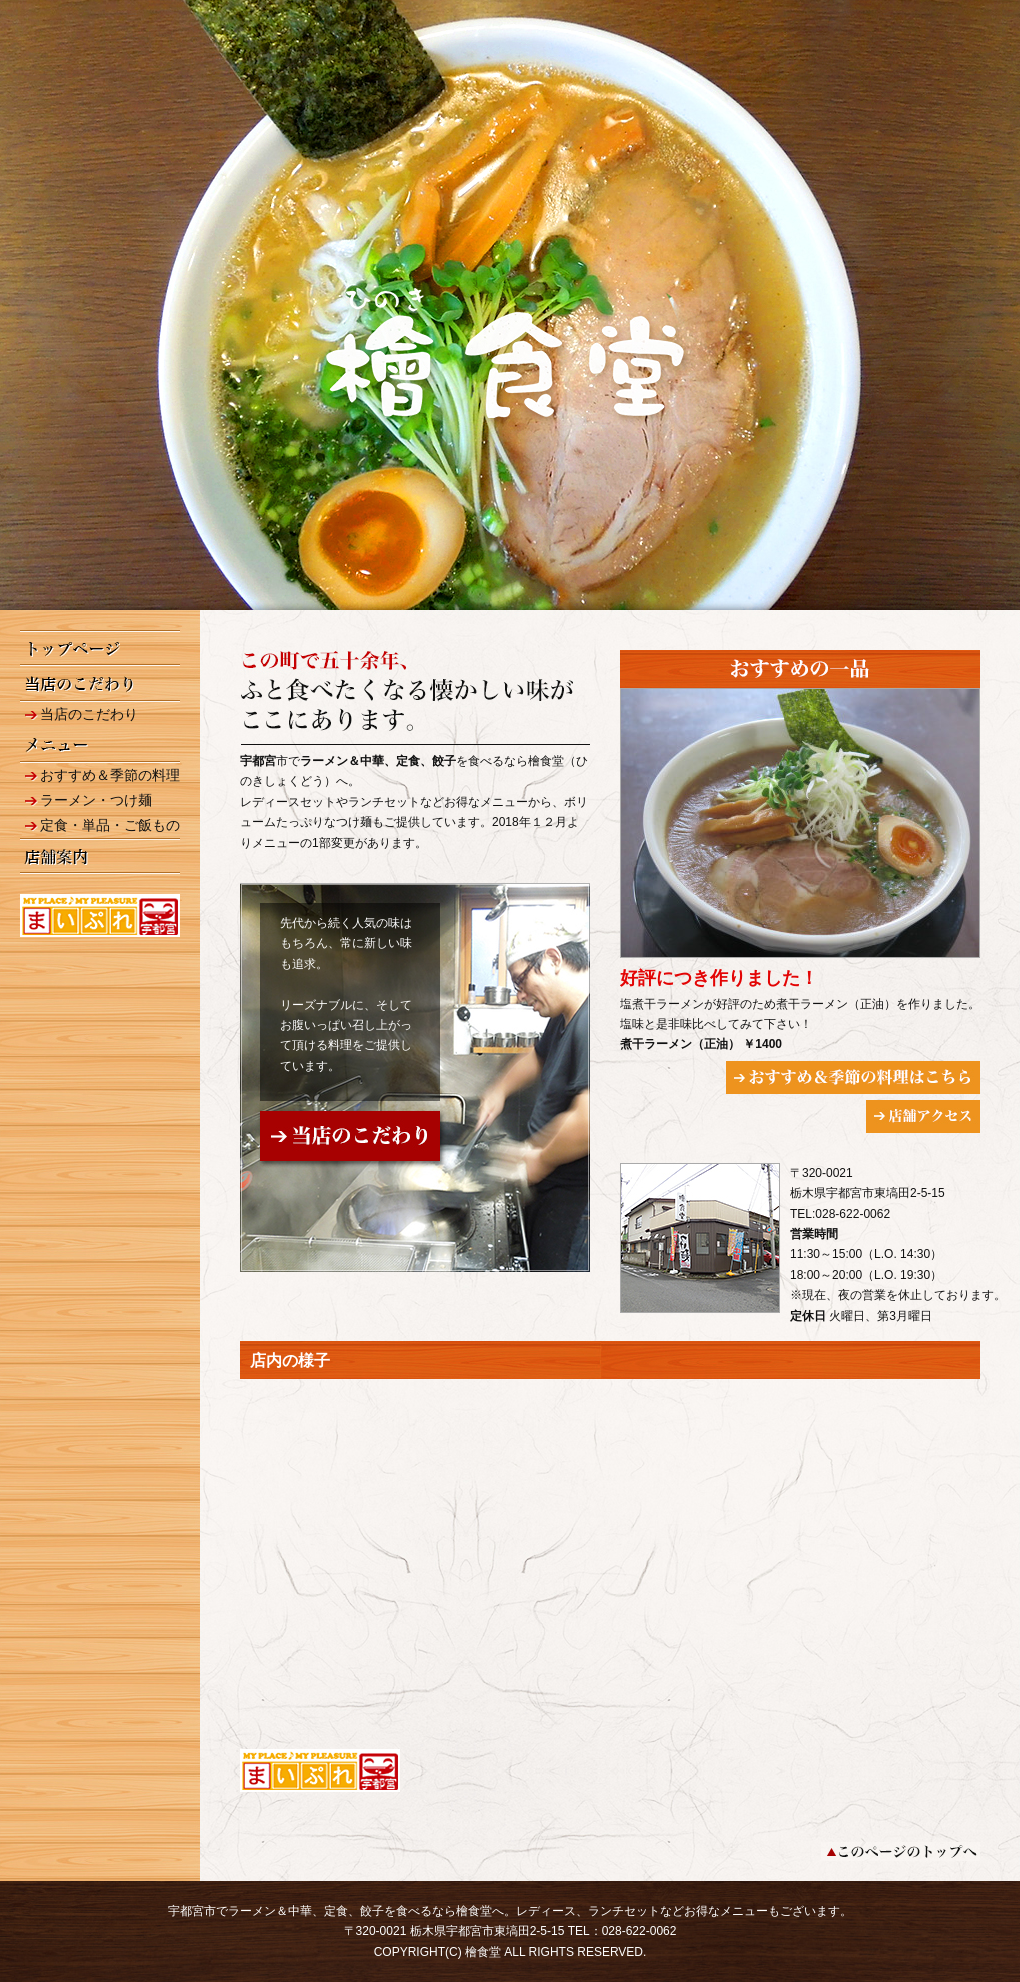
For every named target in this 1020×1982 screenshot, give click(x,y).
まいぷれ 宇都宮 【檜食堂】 (100, 915)
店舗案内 (100, 856)
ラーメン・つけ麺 (96, 800)
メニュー (100, 745)
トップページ (100, 648)
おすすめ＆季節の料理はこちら (853, 1077)
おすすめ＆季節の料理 (110, 775)
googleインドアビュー (610, 1564)
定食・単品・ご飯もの (110, 825)
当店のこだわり (100, 684)
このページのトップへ (900, 1851)
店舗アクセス (923, 1116)
